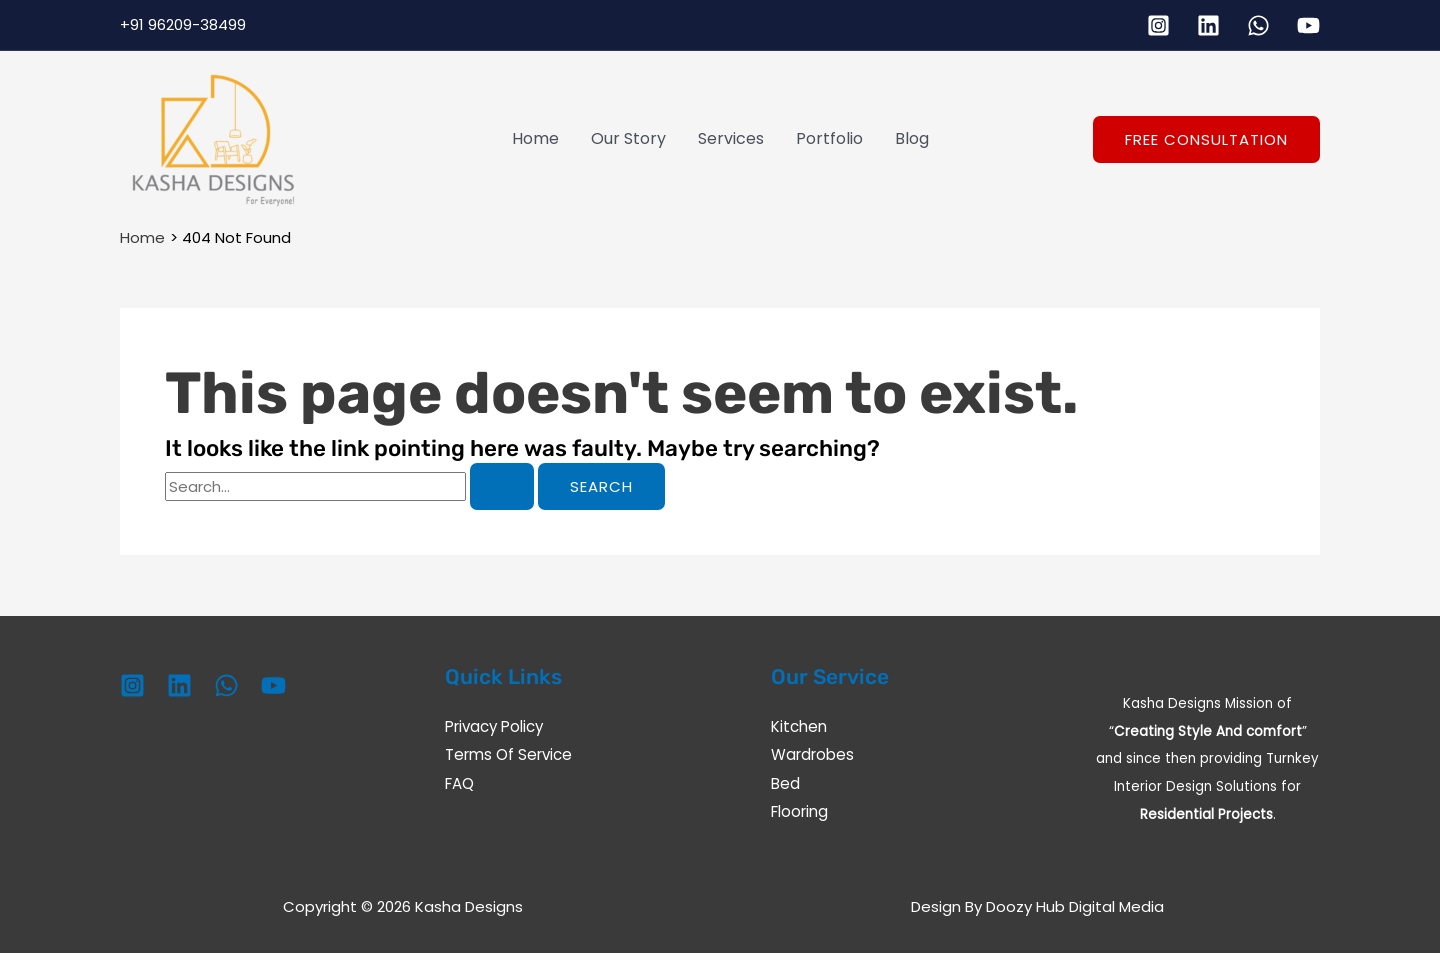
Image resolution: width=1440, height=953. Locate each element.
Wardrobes (812, 754)
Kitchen (799, 726)
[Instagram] (1158, 25)
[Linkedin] (1208, 25)
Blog (912, 138)
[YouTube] (1308, 25)
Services (731, 138)
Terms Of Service (508, 754)
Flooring (799, 810)
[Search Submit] (502, 486)
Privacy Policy (494, 726)
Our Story (628, 138)
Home (535, 138)
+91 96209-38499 (183, 24)
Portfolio (829, 138)
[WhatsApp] (1258, 25)
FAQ (459, 782)
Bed (785, 782)
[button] (1206, 139)
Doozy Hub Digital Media (1075, 906)
